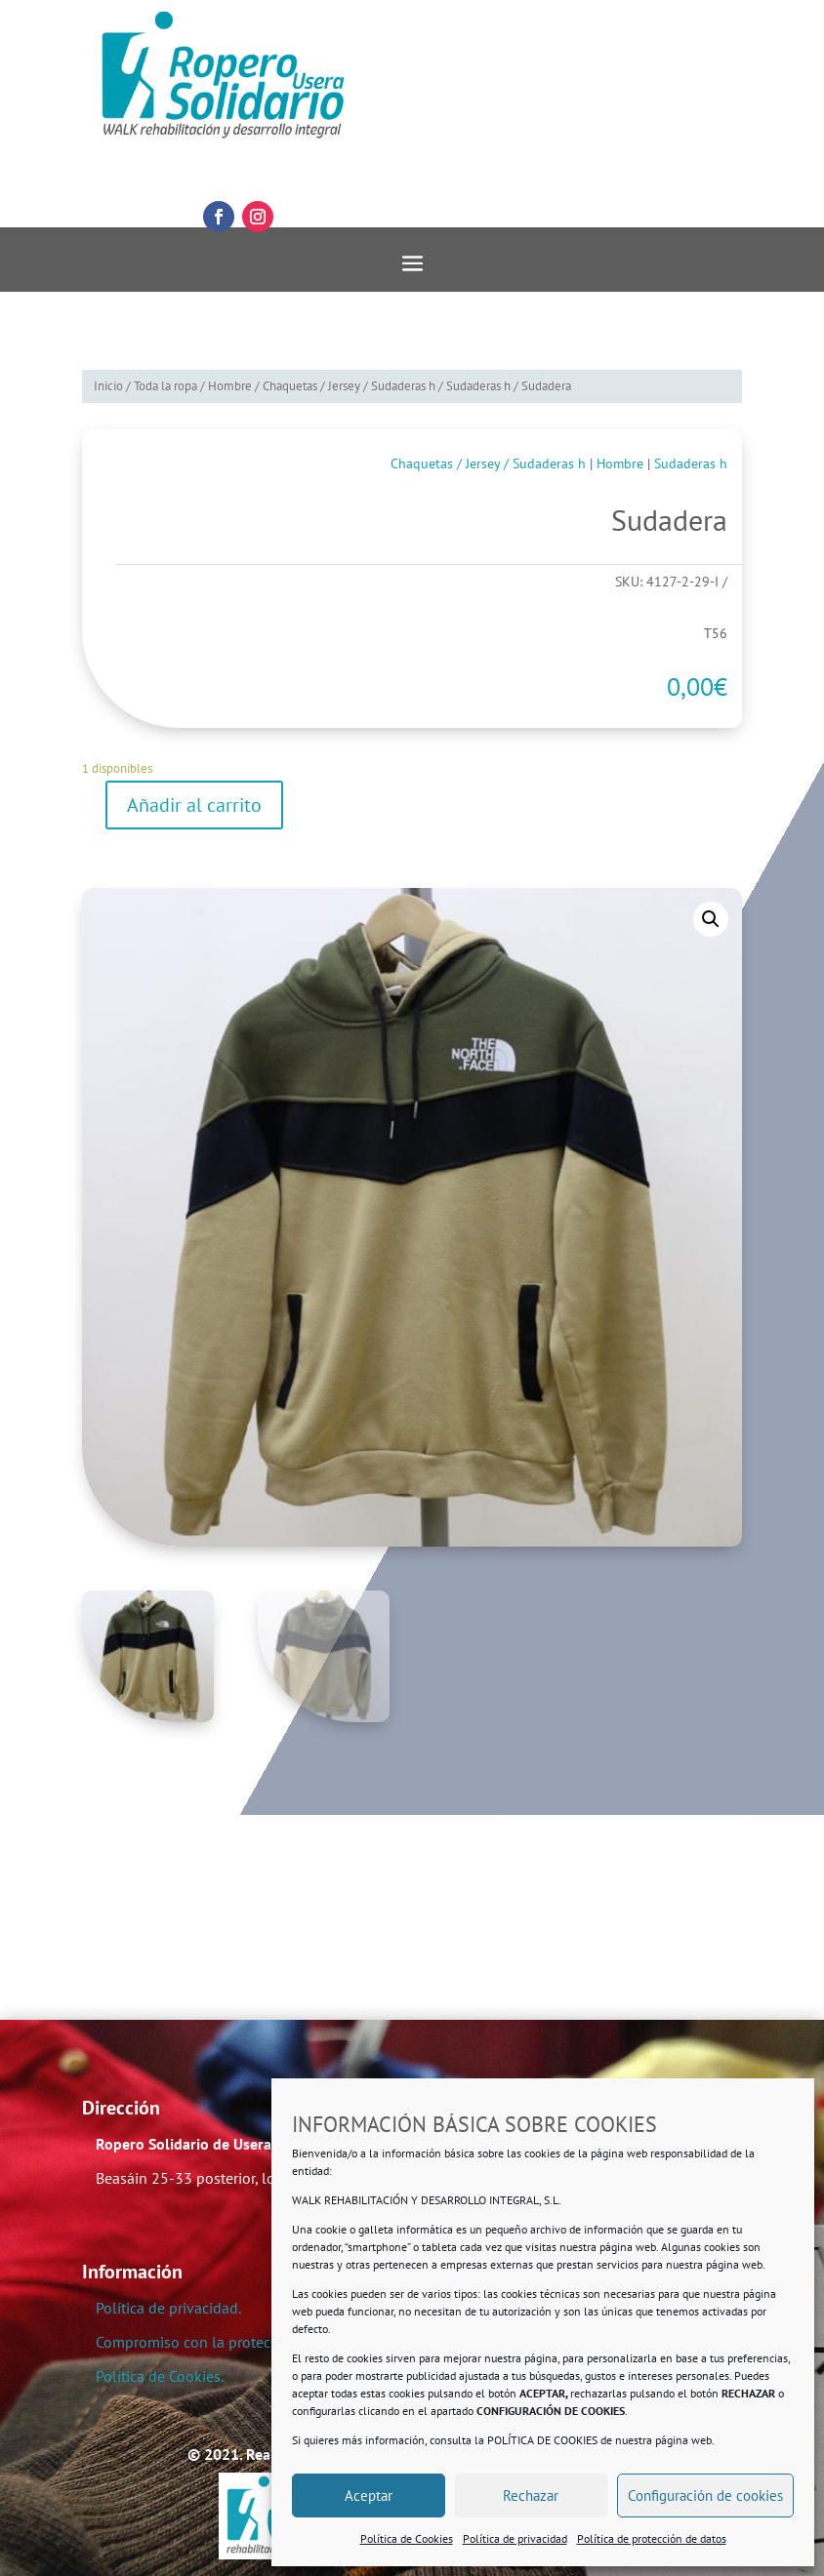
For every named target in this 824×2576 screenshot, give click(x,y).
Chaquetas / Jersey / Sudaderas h (349, 386)
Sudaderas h (478, 386)
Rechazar (530, 2495)
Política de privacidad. (168, 2307)
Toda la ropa (165, 386)
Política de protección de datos (651, 2538)
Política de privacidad (515, 2538)
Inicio (108, 386)
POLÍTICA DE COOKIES (542, 2440)
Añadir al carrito (194, 805)
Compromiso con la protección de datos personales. (268, 2342)
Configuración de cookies (705, 2495)
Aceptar (368, 2495)
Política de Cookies (406, 2538)
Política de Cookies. (160, 2376)
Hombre (230, 386)
